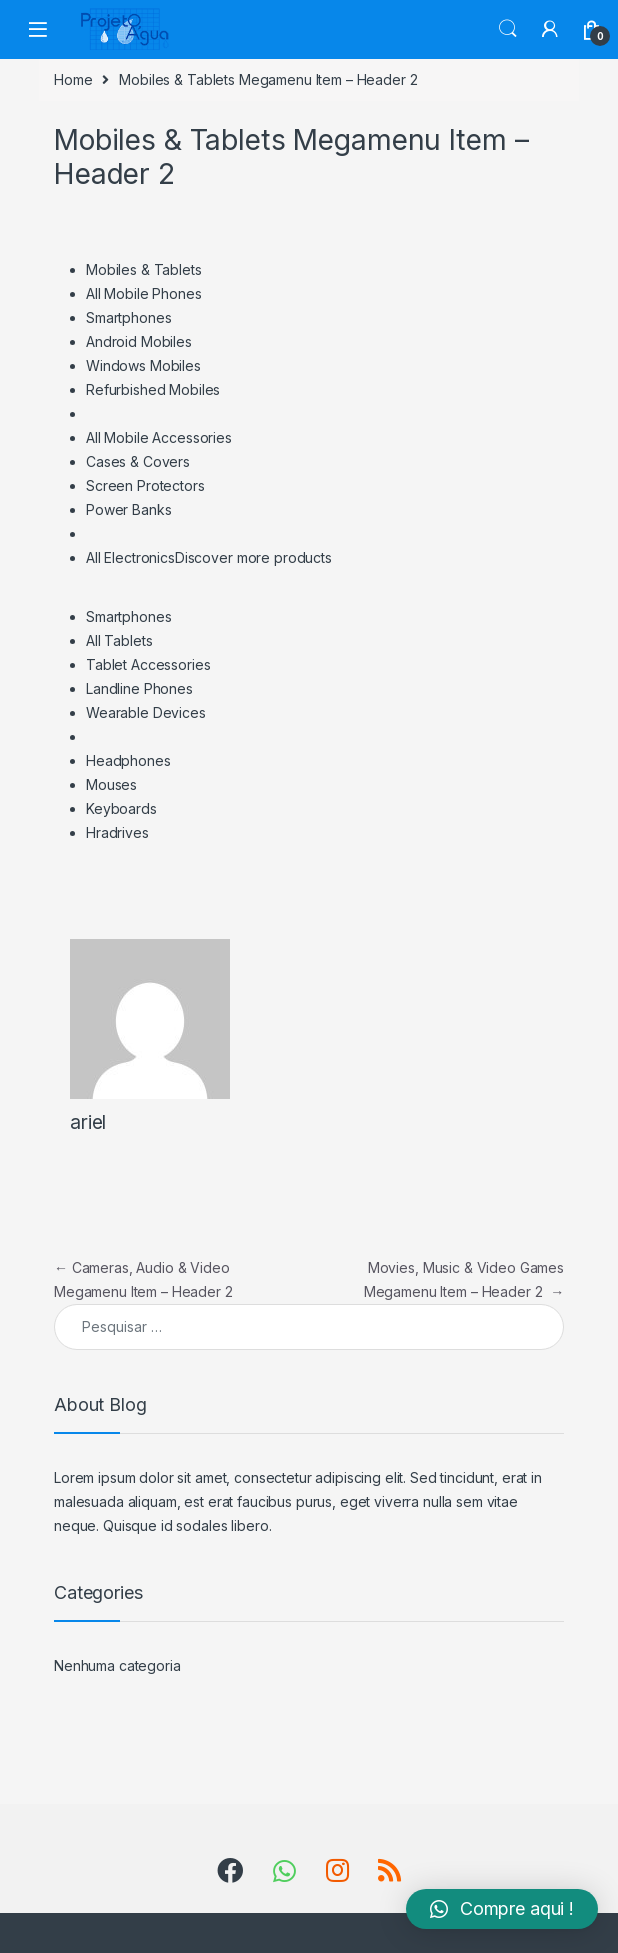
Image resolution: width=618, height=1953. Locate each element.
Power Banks (128, 509)
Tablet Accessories (148, 664)
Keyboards (121, 808)
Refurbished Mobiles (153, 389)
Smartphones (128, 317)
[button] (502, 1909)
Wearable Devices (146, 712)
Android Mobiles (139, 341)
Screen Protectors (145, 485)
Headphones (128, 760)
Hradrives (117, 832)
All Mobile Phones (144, 293)
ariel (88, 1122)
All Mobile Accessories (159, 437)
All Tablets (119, 640)
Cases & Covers (138, 461)
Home (73, 79)
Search (508, 29)
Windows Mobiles (143, 365)
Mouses (111, 784)
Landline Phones (139, 688)
